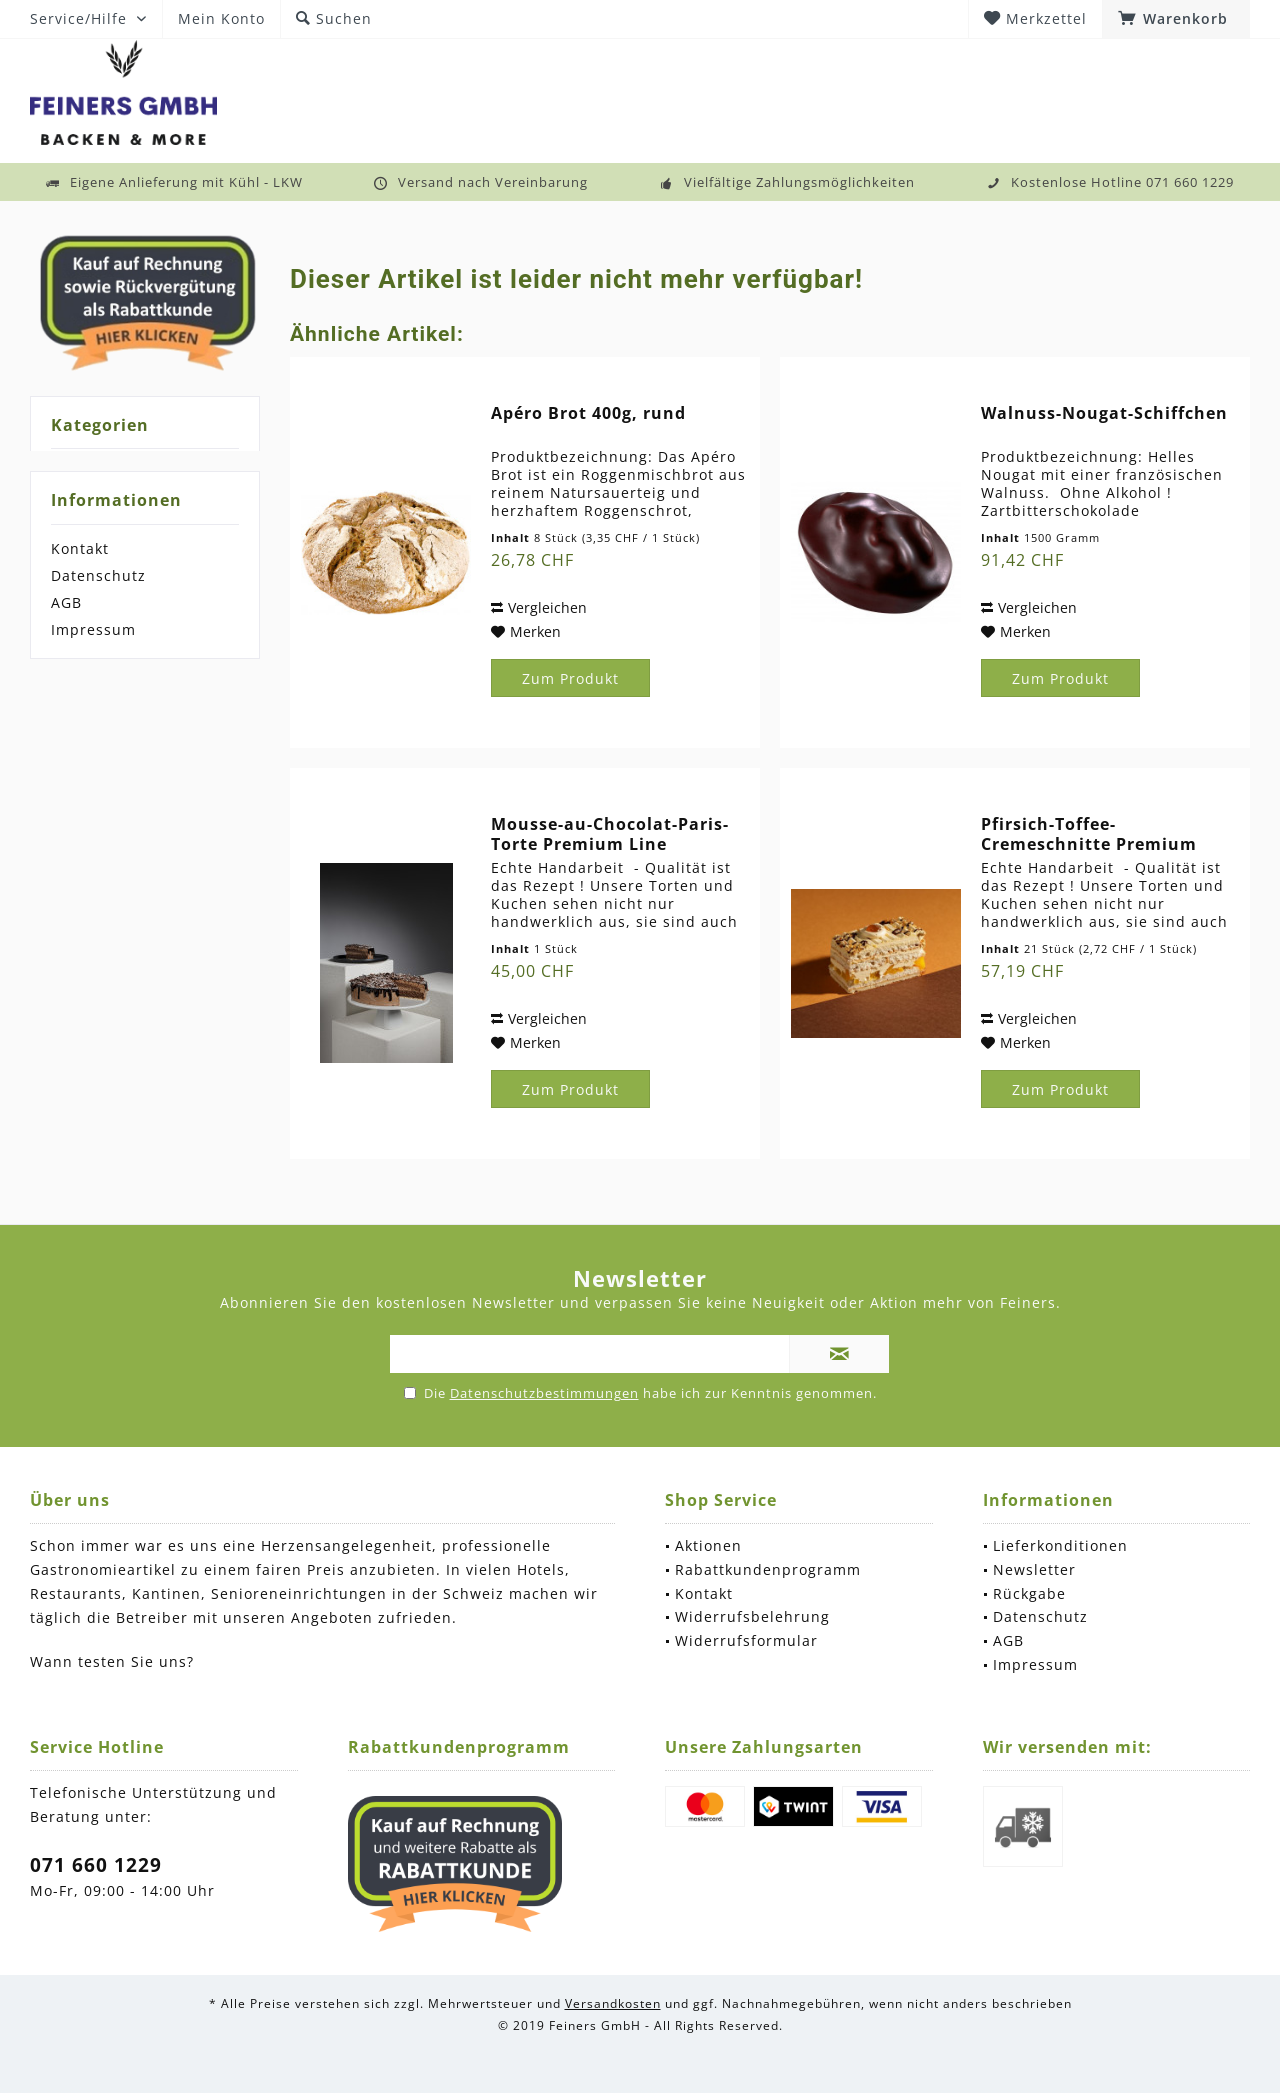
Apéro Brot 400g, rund (588, 413)
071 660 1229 (96, 1865)
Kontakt (80, 548)
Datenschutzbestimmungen (544, 1393)
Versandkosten (613, 2003)
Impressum (93, 629)
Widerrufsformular (746, 1640)
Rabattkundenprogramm (768, 1569)
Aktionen (708, 1545)
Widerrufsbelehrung (752, 1616)
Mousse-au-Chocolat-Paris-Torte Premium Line (610, 834)
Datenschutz (98, 575)
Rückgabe (1029, 1593)
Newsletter (1034, 1569)
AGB (66, 602)
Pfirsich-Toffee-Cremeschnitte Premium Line (1089, 834)
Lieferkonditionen (1060, 1545)
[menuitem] (1176, 19)
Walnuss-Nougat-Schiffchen (1104, 413)
